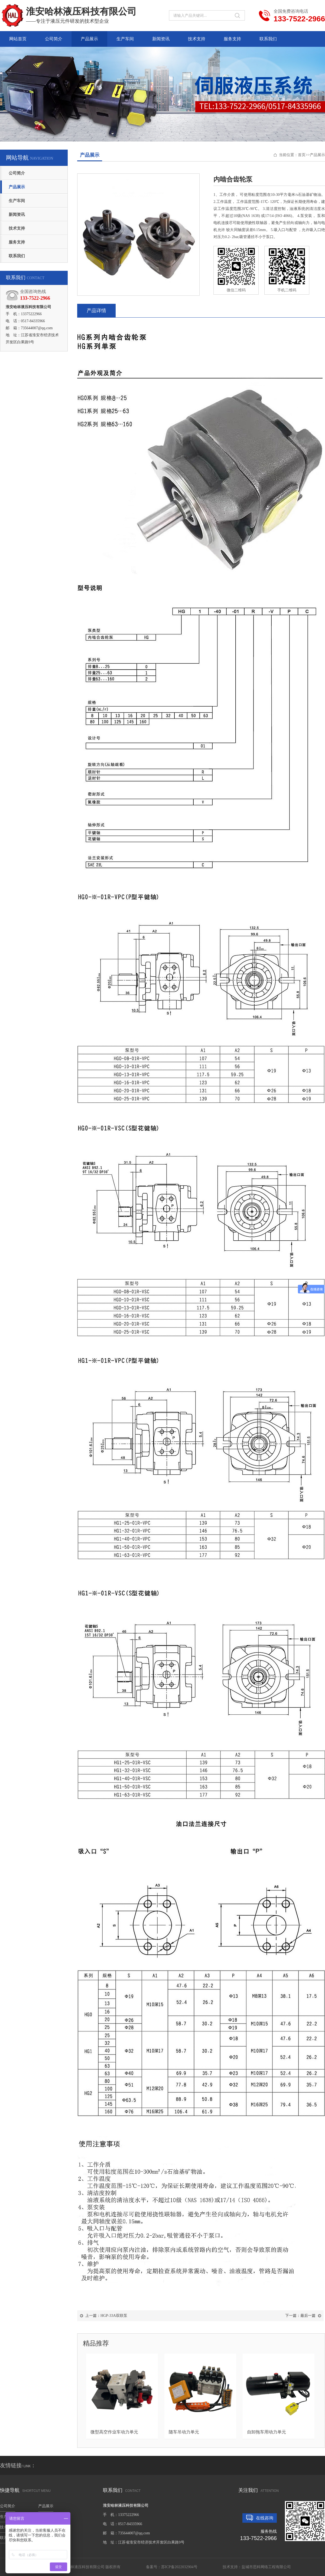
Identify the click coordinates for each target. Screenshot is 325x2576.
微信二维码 (236, 269)
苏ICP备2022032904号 (179, 2567)
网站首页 (18, 39)
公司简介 (53, 39)
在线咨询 (264, 2518)
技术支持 (196, 39)
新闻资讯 (161, 39)
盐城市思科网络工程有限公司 (266, 2567)
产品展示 (89, 39)
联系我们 (268, 39)
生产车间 (125, 39)
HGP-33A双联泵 (113, 2316)
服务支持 (232, 39)
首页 (302, 155)
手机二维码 (287, 269)
